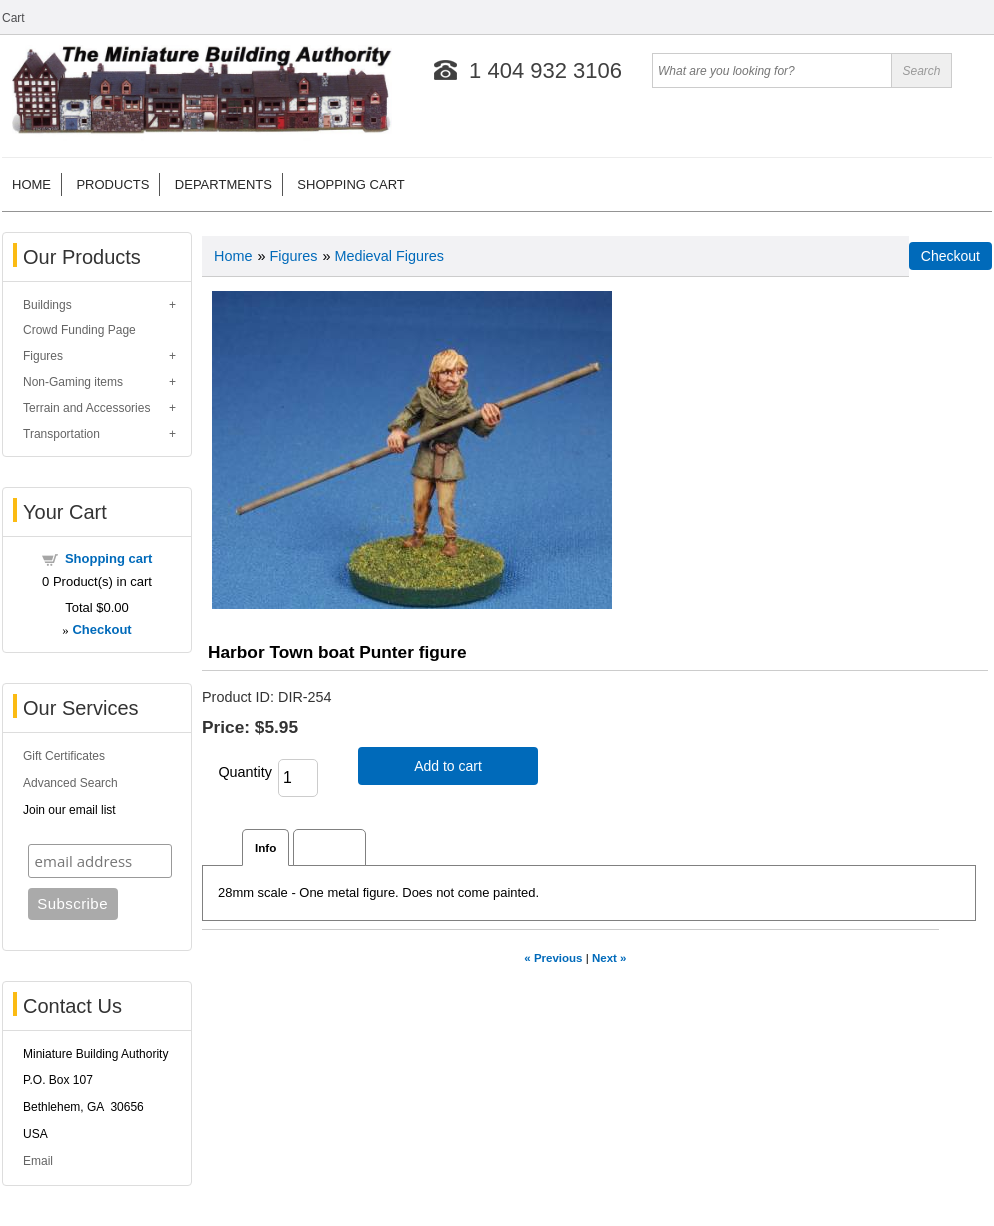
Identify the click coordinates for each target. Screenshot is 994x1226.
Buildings (47, 305)
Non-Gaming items (73, 382)
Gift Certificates (64, 756)
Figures (43, 356)
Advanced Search (70, 783)
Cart (13, 18)
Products (112, 184)
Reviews (329, 847)
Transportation (61, 434)
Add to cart (448, 766)
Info (265, 847)
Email (38, 1161)
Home (31, 184)
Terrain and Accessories (86, 408)
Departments (223, 184)
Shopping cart (350, 184)
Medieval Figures (389, 256)
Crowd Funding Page (79, 330)
